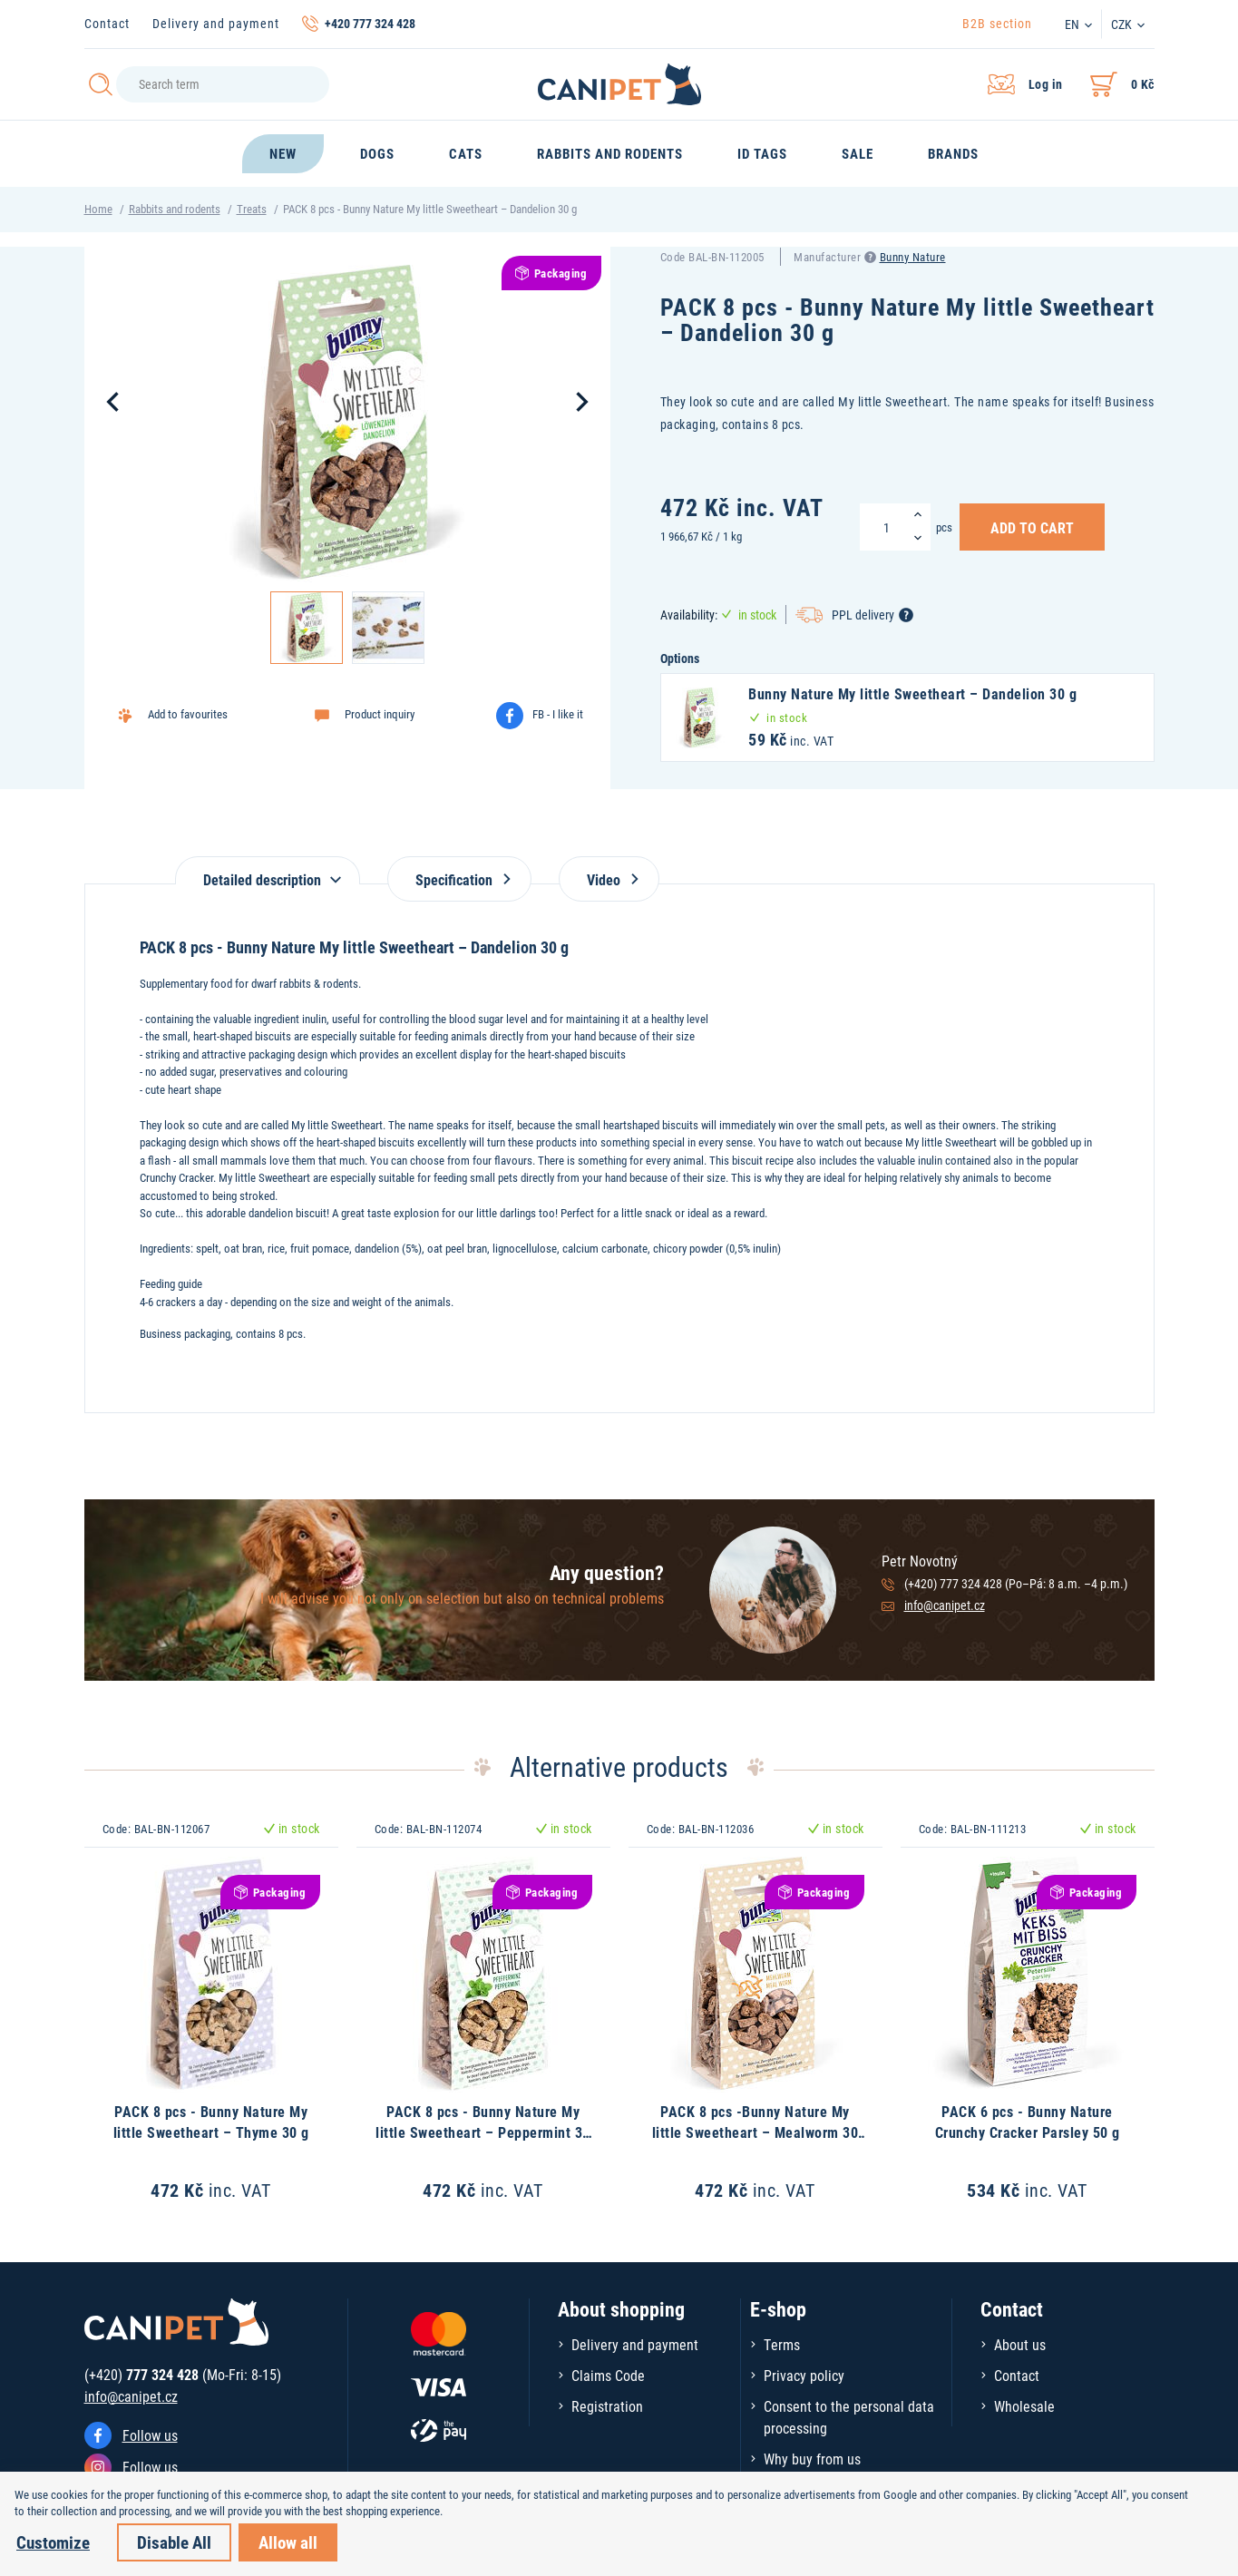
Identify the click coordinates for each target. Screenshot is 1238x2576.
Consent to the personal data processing (849, 2416)
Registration (607, 2405)
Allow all (287, 2542)
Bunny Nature (913, 257)
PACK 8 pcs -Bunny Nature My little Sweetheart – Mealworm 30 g (755, 2131)
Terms (782, 2344)
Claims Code (608, 2375)
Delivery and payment (215, 23)
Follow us (150, 2434)
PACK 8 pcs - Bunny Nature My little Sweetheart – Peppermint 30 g (482, 2131)
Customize (53, 2542)
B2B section (997, 23)
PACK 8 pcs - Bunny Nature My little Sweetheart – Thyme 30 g (211, 2121)
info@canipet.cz (944, 1605)
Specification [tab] (459, 879)
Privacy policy (804, 2375)
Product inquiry (379, 714)
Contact (107, 23)
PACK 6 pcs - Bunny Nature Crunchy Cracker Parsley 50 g (1027, 2121)
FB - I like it (557, 714)
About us (1020, 2344)
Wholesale (1024, 2405)
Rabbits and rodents (174, 208)
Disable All (174, 2542)
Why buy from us (812, 2458)
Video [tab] (609, 879)
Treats (252, 208)
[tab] (267, 870)
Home (98, 208)
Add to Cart (1032, 527)
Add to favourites (188, 714)
